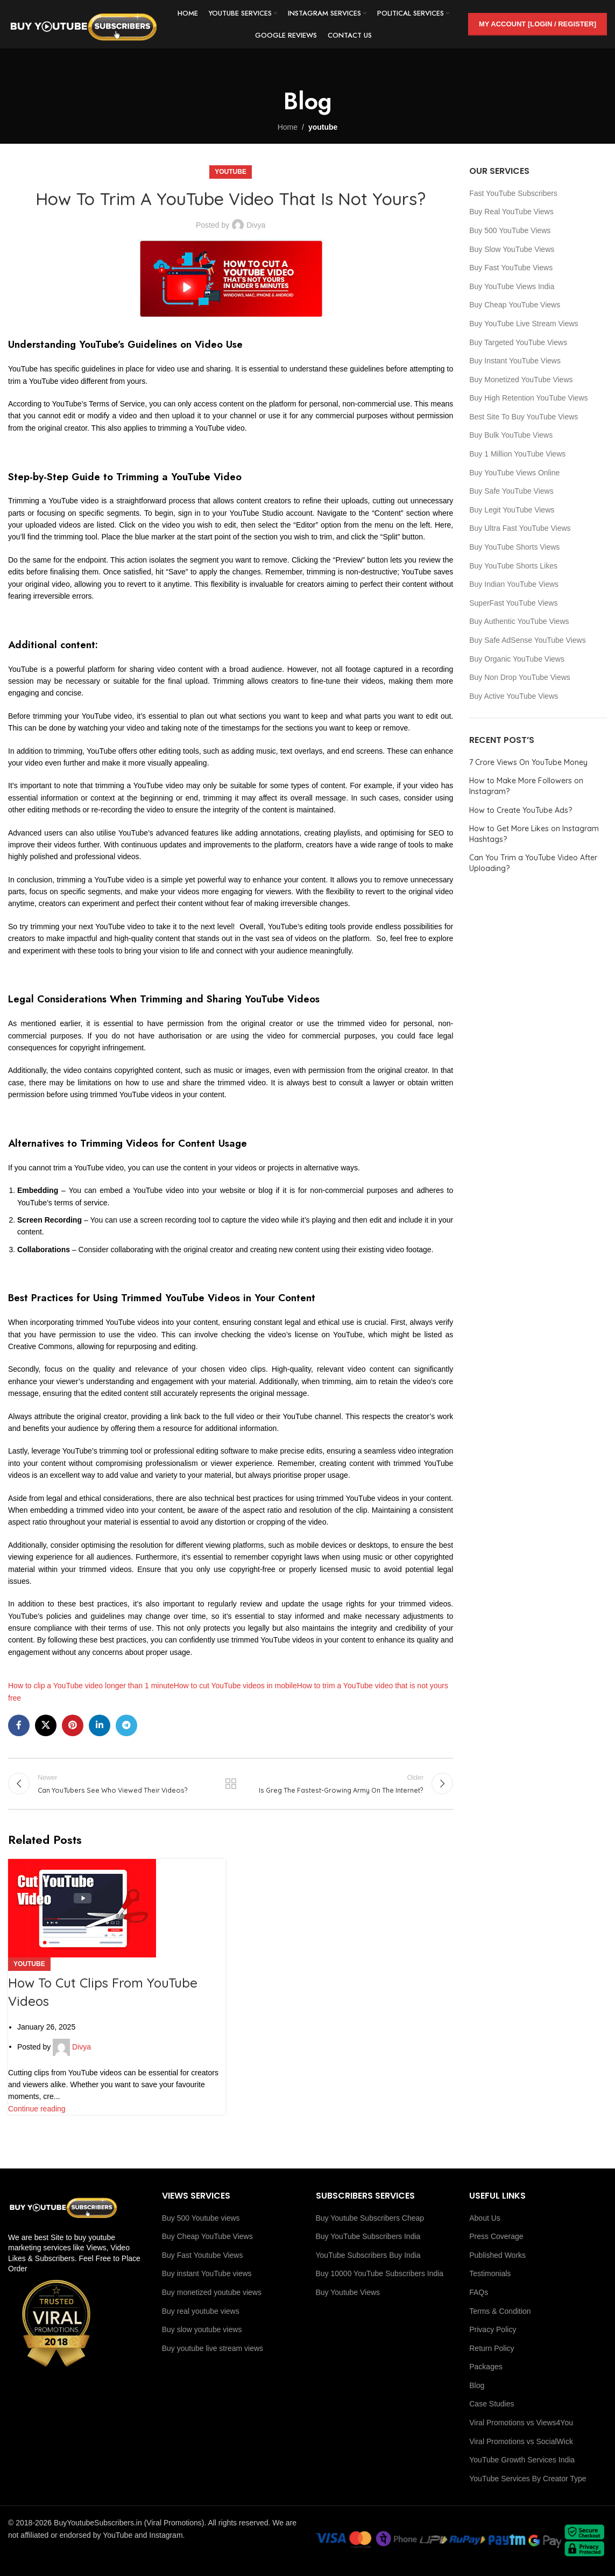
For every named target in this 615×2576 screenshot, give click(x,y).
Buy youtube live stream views (212, 2348)
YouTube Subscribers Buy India (368, 2255)
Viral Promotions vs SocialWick (521, 2441)
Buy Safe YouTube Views (511, 491)
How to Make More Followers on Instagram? (526, 786)
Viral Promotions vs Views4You (521, 2422)
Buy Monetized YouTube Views (520, 379)
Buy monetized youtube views (211, 2292)
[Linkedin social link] (99, 1725)
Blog (476, 2385)
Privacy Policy (492, 2329)
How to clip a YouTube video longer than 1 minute (91, 1685)
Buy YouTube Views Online (514, 472)
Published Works (497, 2255)
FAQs (478, 2292)
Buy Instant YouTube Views (515, 360)
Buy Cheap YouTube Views (514, 304)
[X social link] (45, 1725)
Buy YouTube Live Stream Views (523, 323)
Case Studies (491, 2403)
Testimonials (490, 2273)
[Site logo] (83, 23)
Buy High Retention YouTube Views (528, 398)
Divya (255, 225)
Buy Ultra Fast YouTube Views (519, 528)
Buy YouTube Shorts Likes (513, 565)
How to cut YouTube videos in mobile (235, 1685)
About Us (484, 2218)
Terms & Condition (500, 2311)
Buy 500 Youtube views (201, 2218)
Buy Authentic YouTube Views (519, 621)
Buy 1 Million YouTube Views (517, 454)
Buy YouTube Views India (511, 286)
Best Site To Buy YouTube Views (523, 416)
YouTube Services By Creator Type (527, 2478)
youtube (322, 127)
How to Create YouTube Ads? (520, 810)
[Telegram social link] (126, 1725)
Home (288, 127)
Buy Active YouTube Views (513, 696)
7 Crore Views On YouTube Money (528, 762)
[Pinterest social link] (72, 1725)
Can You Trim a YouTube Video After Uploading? (533, 863)
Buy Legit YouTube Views (511, 510)
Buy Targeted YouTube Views (518, 342)
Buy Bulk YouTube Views (511, 435)
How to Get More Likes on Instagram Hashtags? (534, 834)
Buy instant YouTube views (207, 2273)
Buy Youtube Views (348, 2292)
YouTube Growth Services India (522, 2459)
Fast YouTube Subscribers (513, 193)
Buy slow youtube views (202, 2329)
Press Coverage (496, 2236)
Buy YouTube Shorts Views (514, 547)
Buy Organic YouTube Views (516, 659)
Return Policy (491, 2348)
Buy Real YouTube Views (511, 211)
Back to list (231, 1783)
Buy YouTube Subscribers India (368, 2236)
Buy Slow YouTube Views (511, 249)
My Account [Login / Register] (537, 24)
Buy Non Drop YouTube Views (519, 677)
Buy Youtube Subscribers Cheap (370, 2218)
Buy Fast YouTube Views (511, 267)
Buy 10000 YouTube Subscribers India (380, 2273)
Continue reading (37, 2108)
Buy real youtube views (200, 2311)
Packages (485, 2366)
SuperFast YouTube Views (513, 603)
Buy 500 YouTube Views (509, 230)
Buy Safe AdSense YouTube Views (527, 640)
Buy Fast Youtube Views (202, 2255)
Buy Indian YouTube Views (514, 584)
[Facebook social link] (19, 1725)
